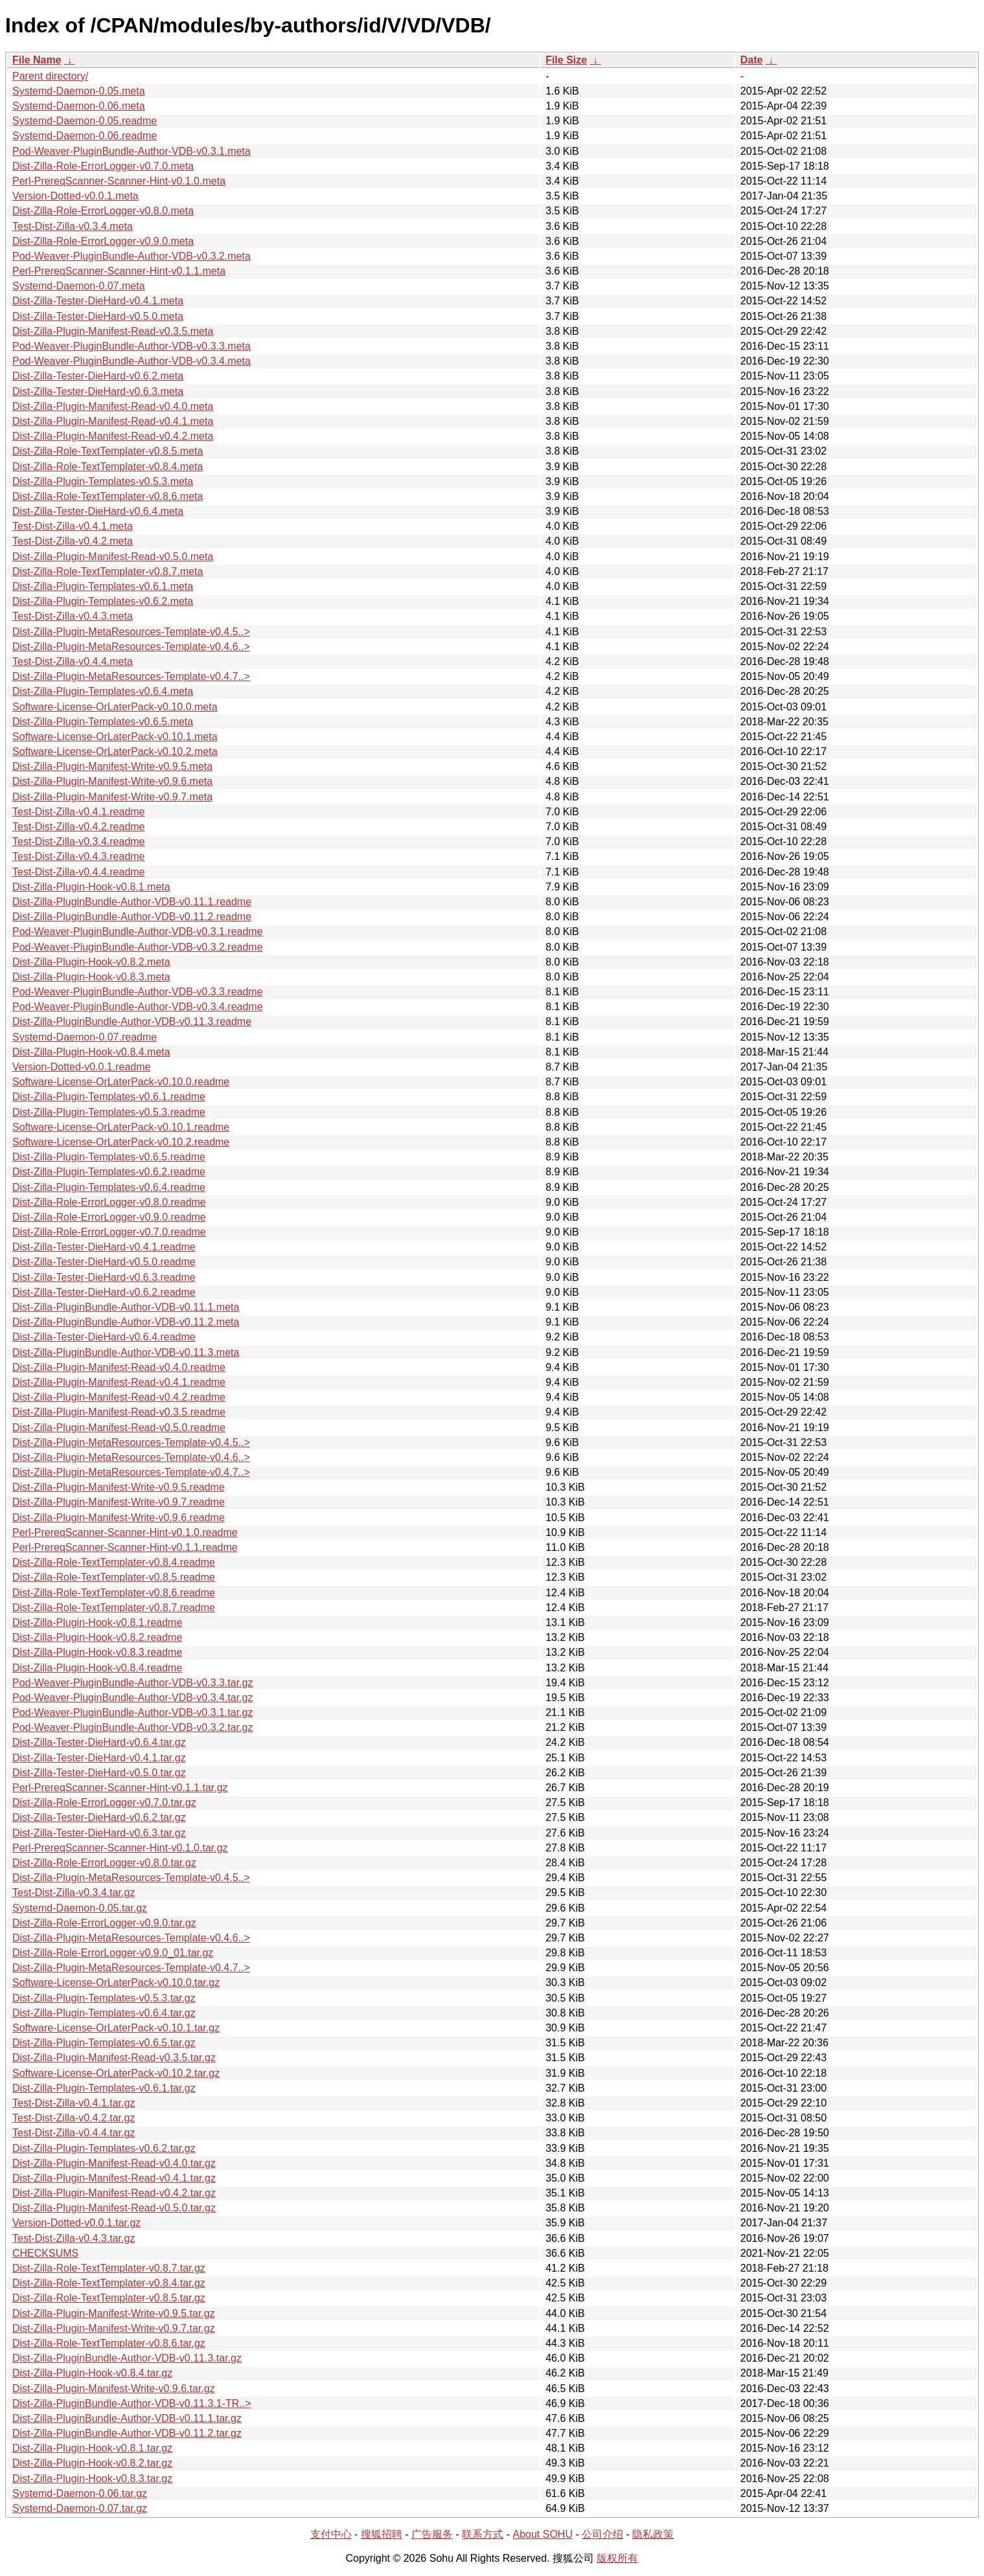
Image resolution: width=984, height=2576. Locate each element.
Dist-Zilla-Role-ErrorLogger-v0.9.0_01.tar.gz (112, 1952)
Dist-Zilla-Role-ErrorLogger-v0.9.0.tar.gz (104, 1922)
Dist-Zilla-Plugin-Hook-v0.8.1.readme (97, 1622)
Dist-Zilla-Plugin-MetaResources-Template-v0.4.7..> (131, 676)
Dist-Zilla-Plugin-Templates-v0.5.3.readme (108, 1112)
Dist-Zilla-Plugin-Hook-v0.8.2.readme (97, 1637)
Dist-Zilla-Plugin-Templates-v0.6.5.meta (102, 721)
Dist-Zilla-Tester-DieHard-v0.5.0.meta (97, 316)
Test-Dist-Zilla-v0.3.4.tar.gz (73, 1892)
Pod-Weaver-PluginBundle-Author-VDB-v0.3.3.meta (131, 346)
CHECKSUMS (45, 2253)
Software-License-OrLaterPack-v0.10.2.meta (115, 751)
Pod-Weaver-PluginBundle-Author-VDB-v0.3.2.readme (137, 947)
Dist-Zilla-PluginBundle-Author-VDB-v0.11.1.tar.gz (127, 2418)
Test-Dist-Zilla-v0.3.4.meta (72, 226)
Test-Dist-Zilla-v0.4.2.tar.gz (73, 2117)
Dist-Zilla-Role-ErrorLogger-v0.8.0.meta (103, 210)
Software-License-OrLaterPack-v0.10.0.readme (120, 1081)
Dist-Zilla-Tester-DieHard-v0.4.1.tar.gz (99, 1757)
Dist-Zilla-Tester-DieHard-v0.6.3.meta (97, 391)
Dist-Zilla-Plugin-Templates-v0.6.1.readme (108, 1096)
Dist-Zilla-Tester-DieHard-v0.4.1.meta (97, 300)
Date (751, 59)
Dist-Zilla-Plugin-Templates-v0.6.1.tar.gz (104, 2088)
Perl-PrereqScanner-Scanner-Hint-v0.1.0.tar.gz (120, 1847)
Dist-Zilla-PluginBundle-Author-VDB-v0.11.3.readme (131, 1021)
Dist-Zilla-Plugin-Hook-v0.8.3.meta (91, 976)
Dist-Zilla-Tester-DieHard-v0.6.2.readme (104, 1292)
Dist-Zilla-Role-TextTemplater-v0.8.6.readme (113, 1592)
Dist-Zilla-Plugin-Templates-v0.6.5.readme (108, 1156)
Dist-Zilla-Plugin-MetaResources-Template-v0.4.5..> (131, 631)
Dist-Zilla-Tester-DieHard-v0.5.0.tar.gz (99, 1772)
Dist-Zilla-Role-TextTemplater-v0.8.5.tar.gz (108, 2297)
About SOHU (542, 2534)
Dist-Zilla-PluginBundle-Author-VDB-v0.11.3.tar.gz (127, 2358)
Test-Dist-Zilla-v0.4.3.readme (78, 856)
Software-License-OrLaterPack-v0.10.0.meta (115, 706)
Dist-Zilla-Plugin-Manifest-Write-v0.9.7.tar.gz (113, 2328)
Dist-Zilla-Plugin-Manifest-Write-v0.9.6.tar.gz (113, 2388)
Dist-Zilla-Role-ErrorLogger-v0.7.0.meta (103, 166)
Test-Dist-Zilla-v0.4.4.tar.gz (73, 2132)
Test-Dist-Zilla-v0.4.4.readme (78, 871)
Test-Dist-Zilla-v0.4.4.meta (72, 661)
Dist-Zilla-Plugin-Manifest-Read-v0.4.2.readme (118, 1397)
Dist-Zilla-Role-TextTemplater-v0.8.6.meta (107, 496)
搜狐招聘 (381, 2534)
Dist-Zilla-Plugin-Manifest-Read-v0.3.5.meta (112, 331)
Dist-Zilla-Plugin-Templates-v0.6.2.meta (102, 601)
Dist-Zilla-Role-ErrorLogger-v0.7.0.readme (109, 1231)
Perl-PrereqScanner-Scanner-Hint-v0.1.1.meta (118, 271)
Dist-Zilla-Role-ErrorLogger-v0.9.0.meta (103, 241)
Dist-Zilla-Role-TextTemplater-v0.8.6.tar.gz (108, 2343)
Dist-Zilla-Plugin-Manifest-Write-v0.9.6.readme (118, 1517)
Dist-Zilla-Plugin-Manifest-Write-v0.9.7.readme (118, 1502)
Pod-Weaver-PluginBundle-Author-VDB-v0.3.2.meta (131, 256)
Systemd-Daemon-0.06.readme (84, 135)
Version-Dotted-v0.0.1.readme (81, 1066)
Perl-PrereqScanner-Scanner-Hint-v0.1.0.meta (118, 180)
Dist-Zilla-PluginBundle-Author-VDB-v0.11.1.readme (131, 901)
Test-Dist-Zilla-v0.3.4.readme (78, 841)
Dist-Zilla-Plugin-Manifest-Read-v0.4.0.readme (118, 1367)
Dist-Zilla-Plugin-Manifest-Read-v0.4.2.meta (112, 436)
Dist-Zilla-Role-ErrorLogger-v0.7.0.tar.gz (104, 1802)
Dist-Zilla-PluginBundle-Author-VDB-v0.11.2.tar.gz (127, 2433)
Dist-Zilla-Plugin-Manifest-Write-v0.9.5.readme (118, 1487)
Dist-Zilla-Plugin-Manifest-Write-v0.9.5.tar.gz (113, 2313)
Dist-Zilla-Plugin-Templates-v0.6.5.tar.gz (104, 2042)
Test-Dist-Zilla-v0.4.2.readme (78, 826)
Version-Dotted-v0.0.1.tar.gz (76, 2222)
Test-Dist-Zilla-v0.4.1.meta (72, 526)
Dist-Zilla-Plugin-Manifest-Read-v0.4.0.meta (112, 406)
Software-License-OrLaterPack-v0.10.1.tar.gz (116, 2027)
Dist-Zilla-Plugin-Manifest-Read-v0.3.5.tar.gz (114, 2057)
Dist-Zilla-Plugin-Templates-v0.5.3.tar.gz (104, 1998)
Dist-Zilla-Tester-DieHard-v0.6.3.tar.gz (99, 1832)
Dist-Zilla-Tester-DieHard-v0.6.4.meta (97, 511)
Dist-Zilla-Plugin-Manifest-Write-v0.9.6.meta (112, 781)
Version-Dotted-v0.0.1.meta (75, 195)
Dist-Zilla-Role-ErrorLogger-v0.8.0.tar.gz (104, 1862)
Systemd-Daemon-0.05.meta (78, 90)
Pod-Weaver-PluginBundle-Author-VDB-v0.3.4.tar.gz (132, 1697)
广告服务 (432, 2534)
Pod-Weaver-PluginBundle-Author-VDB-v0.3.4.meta (131, 361)
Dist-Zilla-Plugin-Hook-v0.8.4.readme (97, 1667)
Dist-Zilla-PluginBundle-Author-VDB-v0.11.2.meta (125, 1322)
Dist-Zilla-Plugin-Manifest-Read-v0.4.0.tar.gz (114, 2163)
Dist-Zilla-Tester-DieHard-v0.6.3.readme (104, 1277)
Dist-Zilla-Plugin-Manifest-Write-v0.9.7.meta (112, 796)
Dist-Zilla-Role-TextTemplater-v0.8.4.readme (113, 1562)
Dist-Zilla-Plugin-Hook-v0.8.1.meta (91, 886)
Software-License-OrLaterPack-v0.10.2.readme (120, 1141)
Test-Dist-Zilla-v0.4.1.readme (78, 811)
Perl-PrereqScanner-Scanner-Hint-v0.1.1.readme (125, 1547)
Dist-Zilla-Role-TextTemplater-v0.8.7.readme (113, 1607)
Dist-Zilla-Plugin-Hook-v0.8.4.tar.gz (92, 2372)
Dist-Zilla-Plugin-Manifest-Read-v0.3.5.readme (118, 1412)
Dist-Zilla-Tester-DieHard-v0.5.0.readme (104, 1261)
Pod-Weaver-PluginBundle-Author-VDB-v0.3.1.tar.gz (132, 1712)
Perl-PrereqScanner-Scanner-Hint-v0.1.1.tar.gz (120, 1787)
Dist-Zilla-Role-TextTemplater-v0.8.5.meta (107, 451)
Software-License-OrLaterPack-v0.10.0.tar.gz (116, 1982)
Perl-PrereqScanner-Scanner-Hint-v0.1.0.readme (125, 1532)
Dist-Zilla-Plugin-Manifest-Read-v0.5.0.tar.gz (114, 2207)
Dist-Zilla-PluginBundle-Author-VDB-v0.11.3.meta (125, 1352)
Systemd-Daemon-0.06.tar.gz (79, 2493)
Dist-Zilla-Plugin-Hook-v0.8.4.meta (91, 1051)
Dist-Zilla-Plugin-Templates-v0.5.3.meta (102, 481)
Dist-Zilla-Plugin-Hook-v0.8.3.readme (97, 1652)
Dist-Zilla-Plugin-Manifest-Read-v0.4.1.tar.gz (114, 2178)
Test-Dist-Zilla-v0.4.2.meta (72, 541)
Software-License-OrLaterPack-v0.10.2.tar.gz (116, 2073)
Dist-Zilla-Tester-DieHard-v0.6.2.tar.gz (99, 1817)
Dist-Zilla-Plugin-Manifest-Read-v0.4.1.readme (118, 1382)
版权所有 (617, 2558)
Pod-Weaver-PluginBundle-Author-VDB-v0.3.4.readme (137, 1006)
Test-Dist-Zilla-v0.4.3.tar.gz (73, 2238)
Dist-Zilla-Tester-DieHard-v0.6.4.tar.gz (99, 1742)
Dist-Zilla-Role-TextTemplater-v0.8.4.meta (107, 466)
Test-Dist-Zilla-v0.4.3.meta (72, 616)
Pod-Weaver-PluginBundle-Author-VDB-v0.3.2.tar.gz (132, 1727)
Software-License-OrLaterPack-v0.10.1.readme (120, 1127)
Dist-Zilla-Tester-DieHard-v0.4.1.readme (104, 1246)
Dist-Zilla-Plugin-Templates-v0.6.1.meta (102, 586)
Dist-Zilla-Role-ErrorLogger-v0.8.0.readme (109, 1202)
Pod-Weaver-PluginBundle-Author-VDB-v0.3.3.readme (137, 991)
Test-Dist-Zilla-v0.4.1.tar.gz (73, 2102)
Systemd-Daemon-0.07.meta (78, 285)
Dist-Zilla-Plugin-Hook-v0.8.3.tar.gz (92, 2478)
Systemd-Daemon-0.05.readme (84, 120)
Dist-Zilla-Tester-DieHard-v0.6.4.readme (104, 1336)
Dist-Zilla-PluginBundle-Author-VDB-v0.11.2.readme (131, 916)
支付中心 (331, 2534)
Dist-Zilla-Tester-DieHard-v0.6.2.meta (97, 375)
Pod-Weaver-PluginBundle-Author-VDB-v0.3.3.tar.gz (132, 1682)
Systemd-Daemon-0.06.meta (78, 105)
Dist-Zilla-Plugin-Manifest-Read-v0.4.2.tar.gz (114, 2192)
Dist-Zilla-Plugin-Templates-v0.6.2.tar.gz (104, 2148)
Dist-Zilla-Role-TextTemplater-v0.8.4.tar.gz (108, 2282)
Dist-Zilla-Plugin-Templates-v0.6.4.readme (108, 1187)
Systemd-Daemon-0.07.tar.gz (79, 2508)
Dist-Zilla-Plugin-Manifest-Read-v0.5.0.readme (118, 1427)
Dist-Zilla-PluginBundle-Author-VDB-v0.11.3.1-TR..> (131, 2403)
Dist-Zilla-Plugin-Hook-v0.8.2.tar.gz (92, 2463)
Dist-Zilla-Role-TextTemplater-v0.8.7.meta (107, 571)
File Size (566, 59)
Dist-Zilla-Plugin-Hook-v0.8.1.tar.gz (92, 2448)
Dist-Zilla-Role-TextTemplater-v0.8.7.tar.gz (108, 2268)
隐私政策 (653, 2534)
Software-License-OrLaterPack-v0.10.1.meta (115, 736)
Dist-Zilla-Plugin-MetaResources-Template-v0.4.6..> (131, 646)
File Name (37, 59)
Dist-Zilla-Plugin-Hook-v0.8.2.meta (91, 961)
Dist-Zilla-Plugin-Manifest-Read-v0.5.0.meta (112, 556)
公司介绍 (602, 2534)
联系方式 (482, 2534)
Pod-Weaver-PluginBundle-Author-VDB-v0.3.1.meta (131, 151)
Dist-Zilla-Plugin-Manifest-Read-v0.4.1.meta (112, 421)
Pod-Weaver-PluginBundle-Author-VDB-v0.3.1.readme (137, 931)
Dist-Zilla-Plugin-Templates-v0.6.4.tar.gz (104, 2012)
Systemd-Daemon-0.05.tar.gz (79, 1908)
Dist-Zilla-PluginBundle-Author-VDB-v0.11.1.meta (125, 1307)
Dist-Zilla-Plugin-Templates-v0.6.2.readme (108, 1171)
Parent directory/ (50, 76)
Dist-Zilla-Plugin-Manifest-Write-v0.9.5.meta (112, 766)
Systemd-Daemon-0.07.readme (84, 1037)
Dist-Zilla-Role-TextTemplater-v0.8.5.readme (113, 1577)
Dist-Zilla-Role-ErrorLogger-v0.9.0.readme (109, 1217)
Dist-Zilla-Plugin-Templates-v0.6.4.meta (102, 691)
